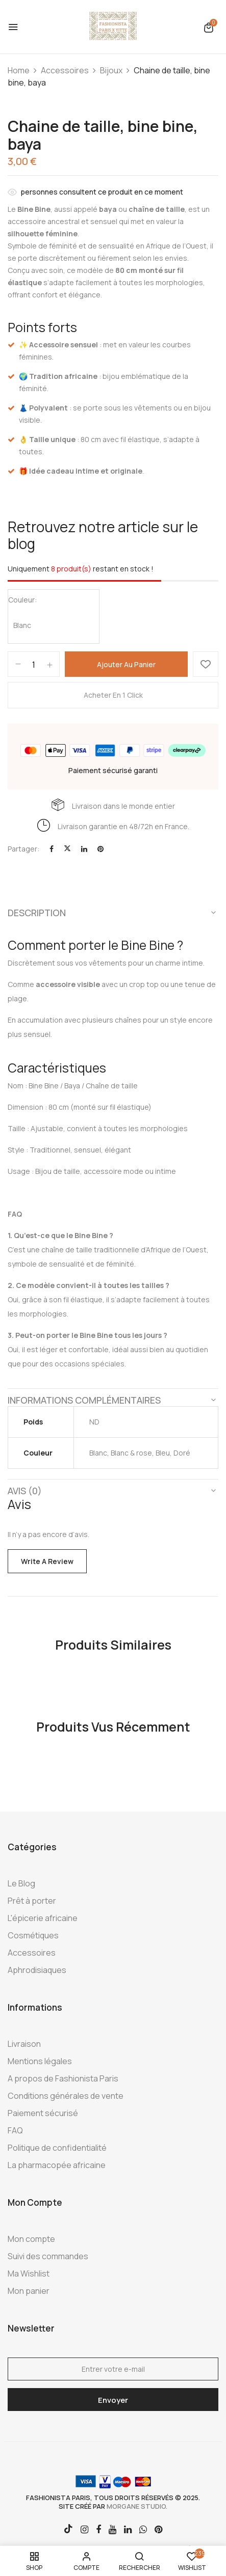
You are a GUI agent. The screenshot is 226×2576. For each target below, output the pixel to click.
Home (19, 70)
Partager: (23, 849)
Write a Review (47, 1561)
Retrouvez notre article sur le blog (103, 535)
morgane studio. (137, 2506)
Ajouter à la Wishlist (205, 664)
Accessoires (65, 70)
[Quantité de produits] (33, 664)
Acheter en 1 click (113, 695)
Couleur (21, 600)
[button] (208, 27)
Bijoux (111, 70)
